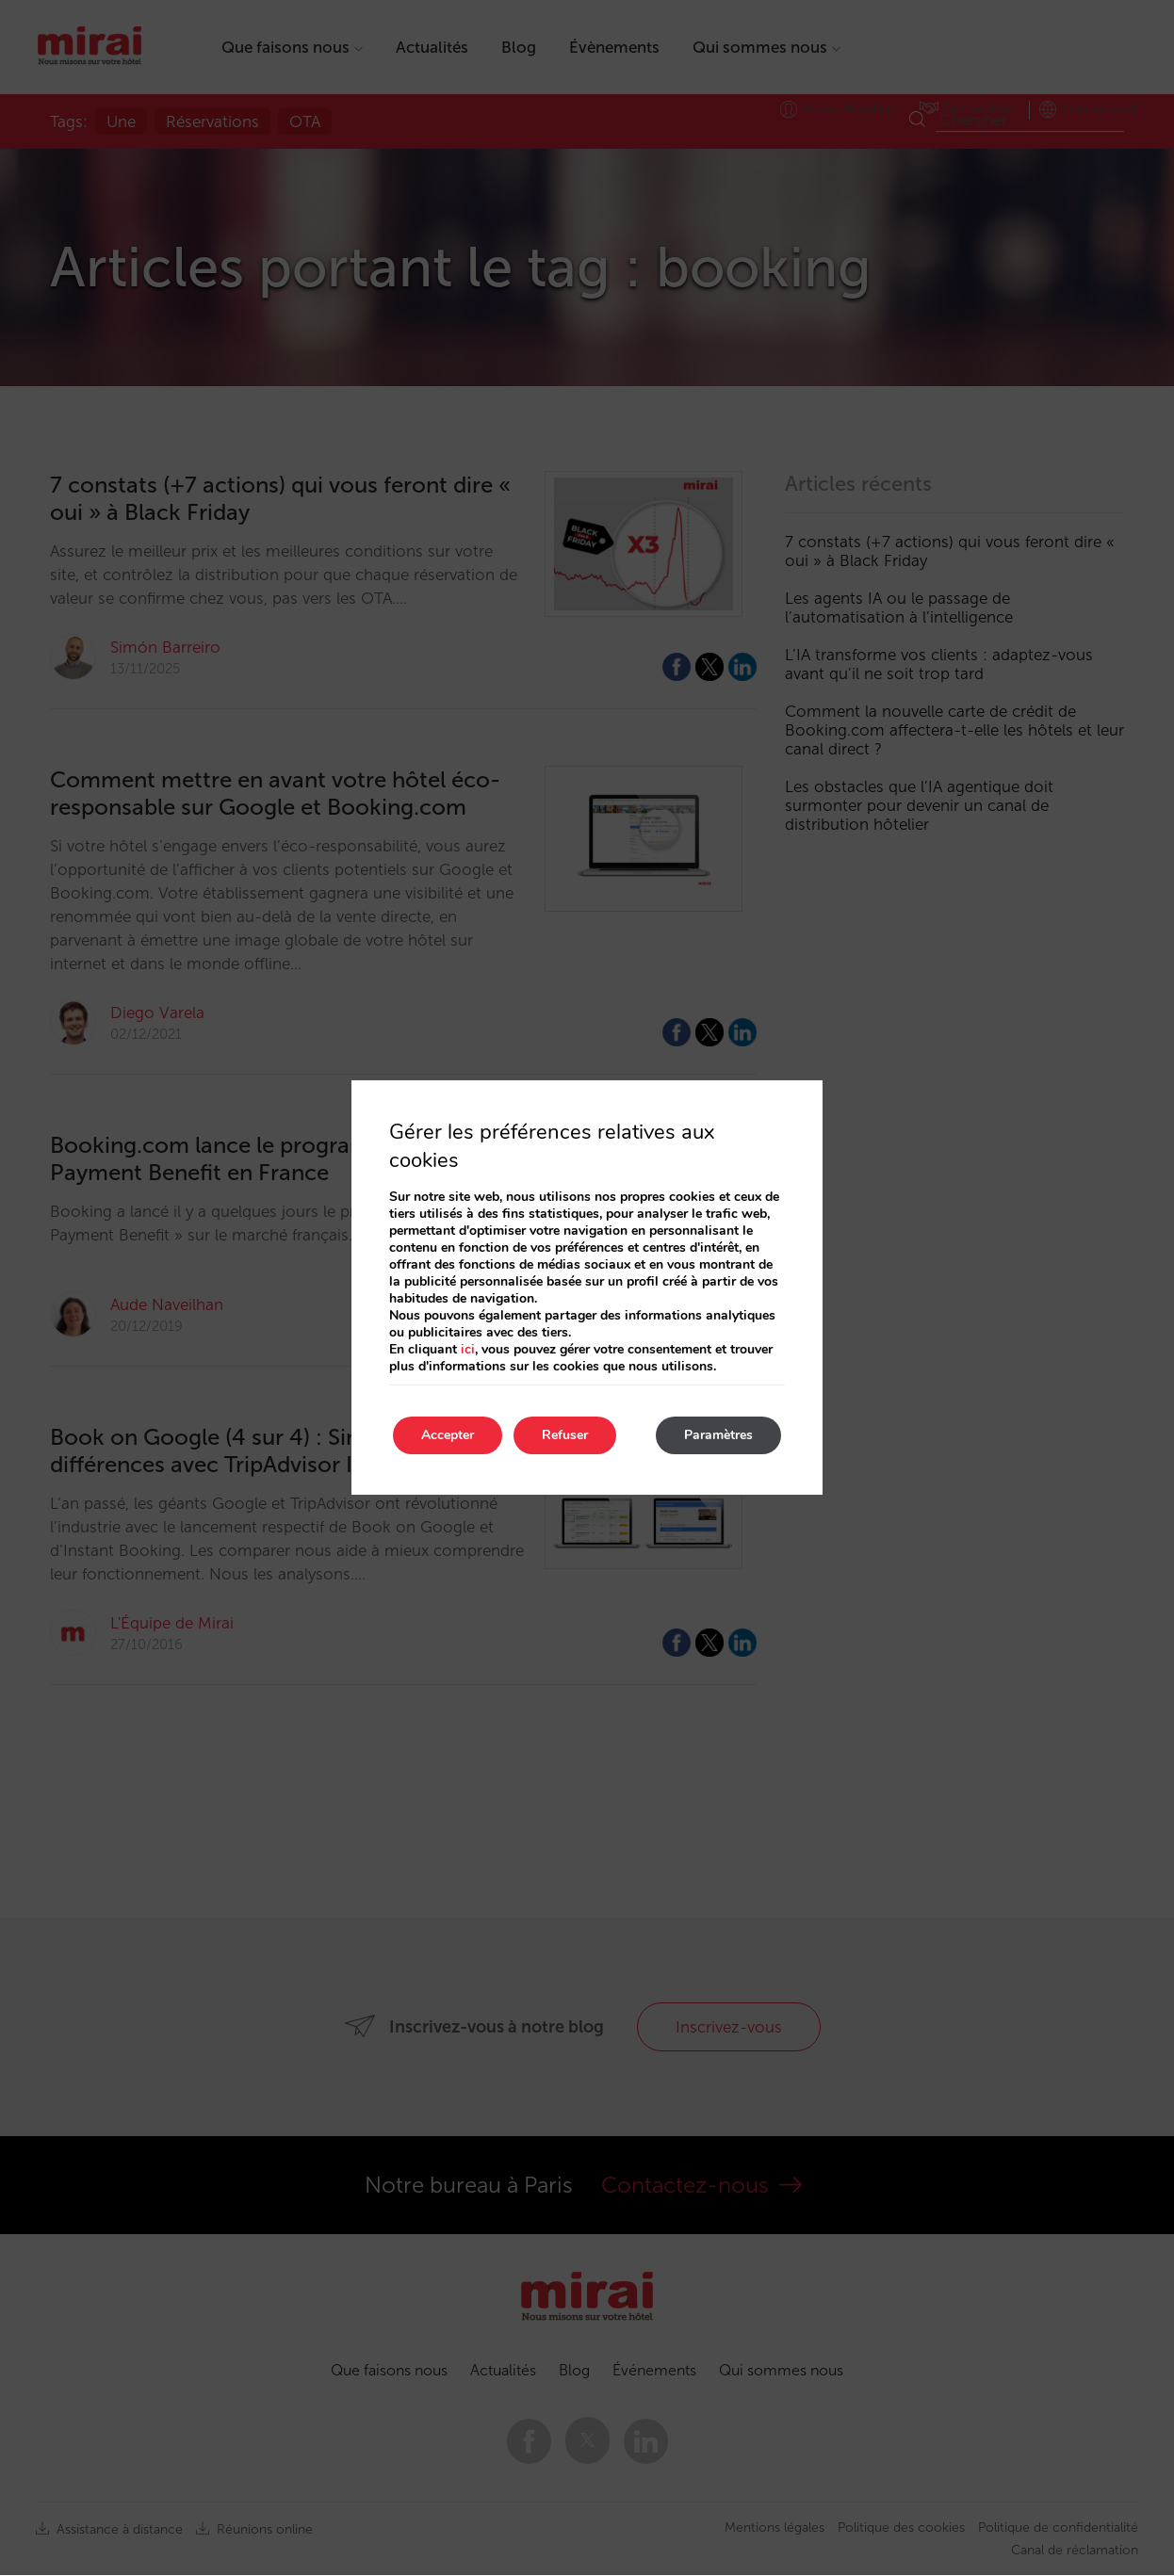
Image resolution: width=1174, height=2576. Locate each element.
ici (468, 1349)
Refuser (565, 1435)
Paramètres (718, 1435)
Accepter (447, 1435)
